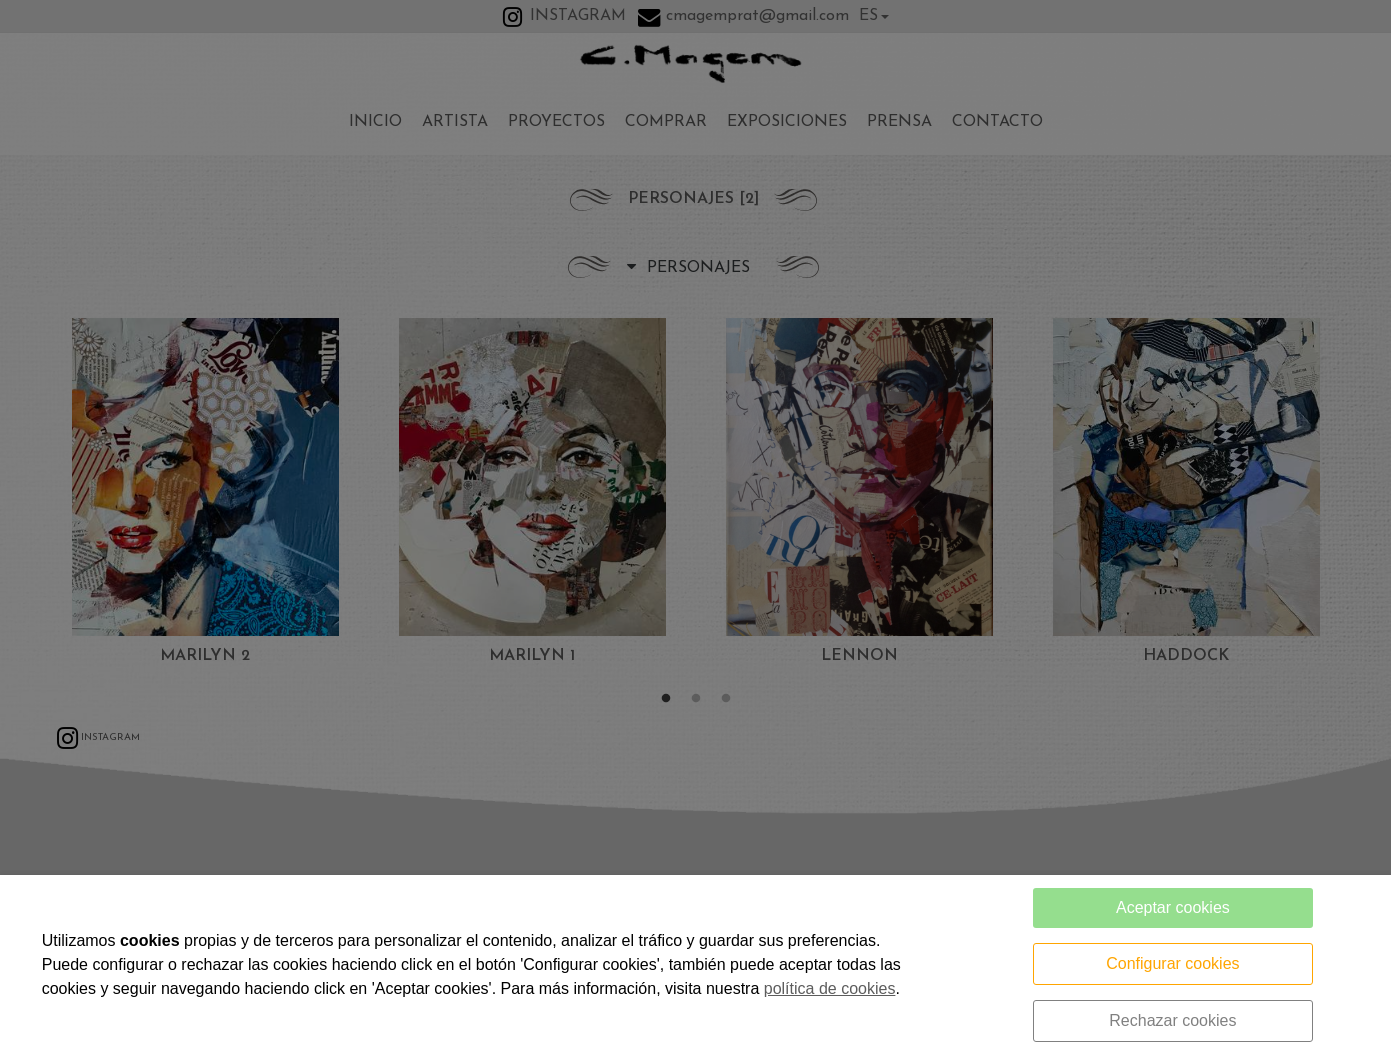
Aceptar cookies (1173, 907)
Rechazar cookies (1172, 1020)
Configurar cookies (1172, 963)
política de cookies (830, 988)
